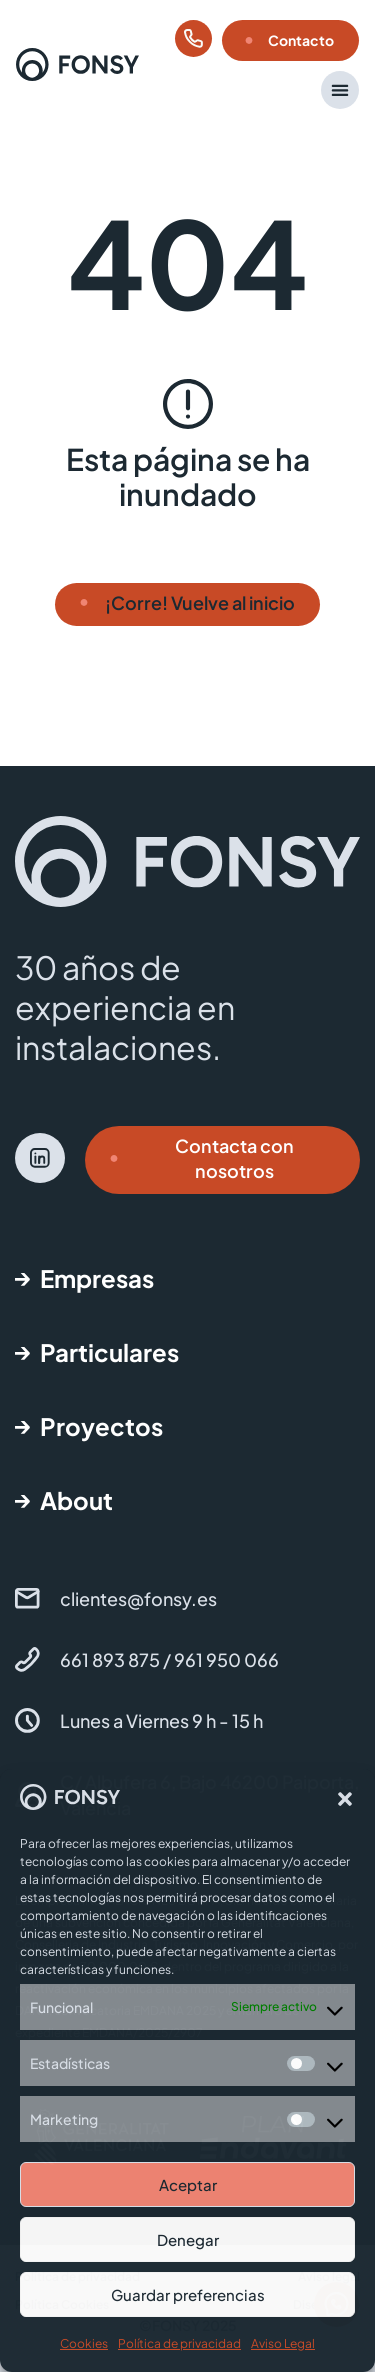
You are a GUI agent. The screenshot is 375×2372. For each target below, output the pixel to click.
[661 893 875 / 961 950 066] (27, 1659)
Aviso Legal (283, 2343)
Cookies (84, 2343)
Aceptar (188, 2184)
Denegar (188, 2239)
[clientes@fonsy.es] (27, 1598)
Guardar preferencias (188, 2294)
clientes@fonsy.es (138, 1598)
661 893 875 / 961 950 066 (169, 1659)
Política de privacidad (179, 2343)
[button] (345, 1799)
